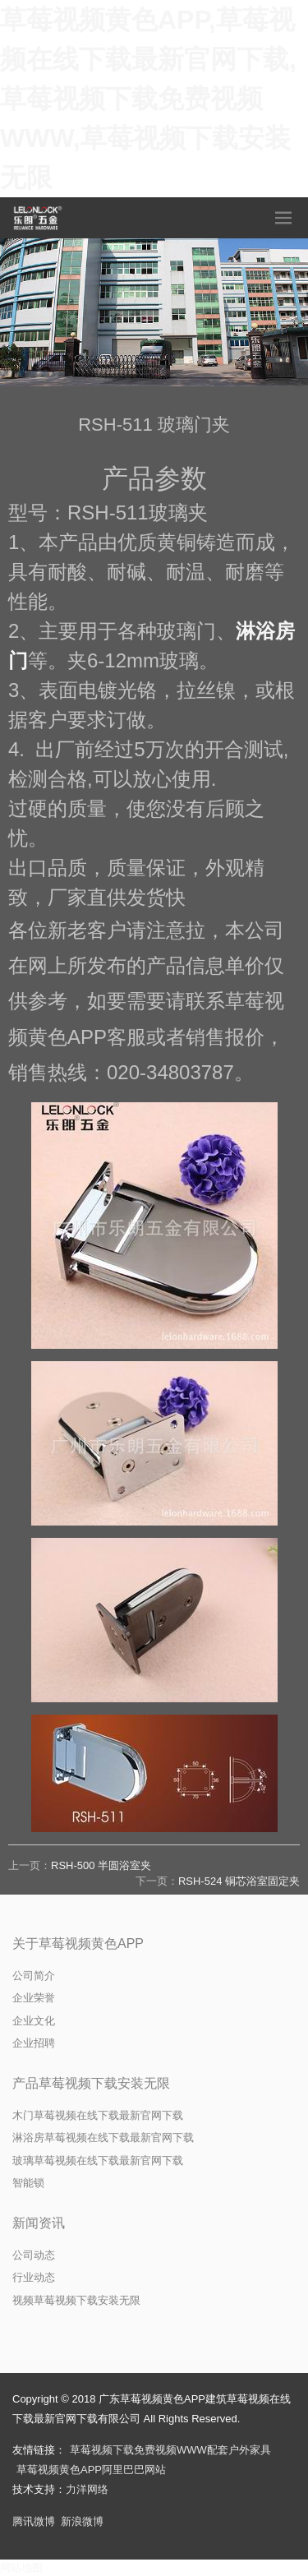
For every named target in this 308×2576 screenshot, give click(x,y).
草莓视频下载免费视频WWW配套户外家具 (170, 2450)
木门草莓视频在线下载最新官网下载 (97, 2115)
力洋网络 (87, 2489)
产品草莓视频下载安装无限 (91, 2083)
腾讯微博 (33, 2521)
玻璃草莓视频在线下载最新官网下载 (97, 2160)
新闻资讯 (38, 2223)
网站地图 (21, 2567)
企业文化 (33, 2021)
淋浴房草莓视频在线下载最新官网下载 (103, 2137)
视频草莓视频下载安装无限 (76, 2300)
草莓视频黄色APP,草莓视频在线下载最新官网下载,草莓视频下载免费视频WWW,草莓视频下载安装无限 (148, 98)
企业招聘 (33, 2043)
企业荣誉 (33, 1998)
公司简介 (33, 1975)
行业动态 (33, 2277)
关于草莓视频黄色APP (78, 1943)
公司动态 (33, 2255)
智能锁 (28, 2183)
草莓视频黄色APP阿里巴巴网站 (91, 2469)
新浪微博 (82, 2521)
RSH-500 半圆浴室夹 (101, 1865)
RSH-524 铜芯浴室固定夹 (239, 1881)
